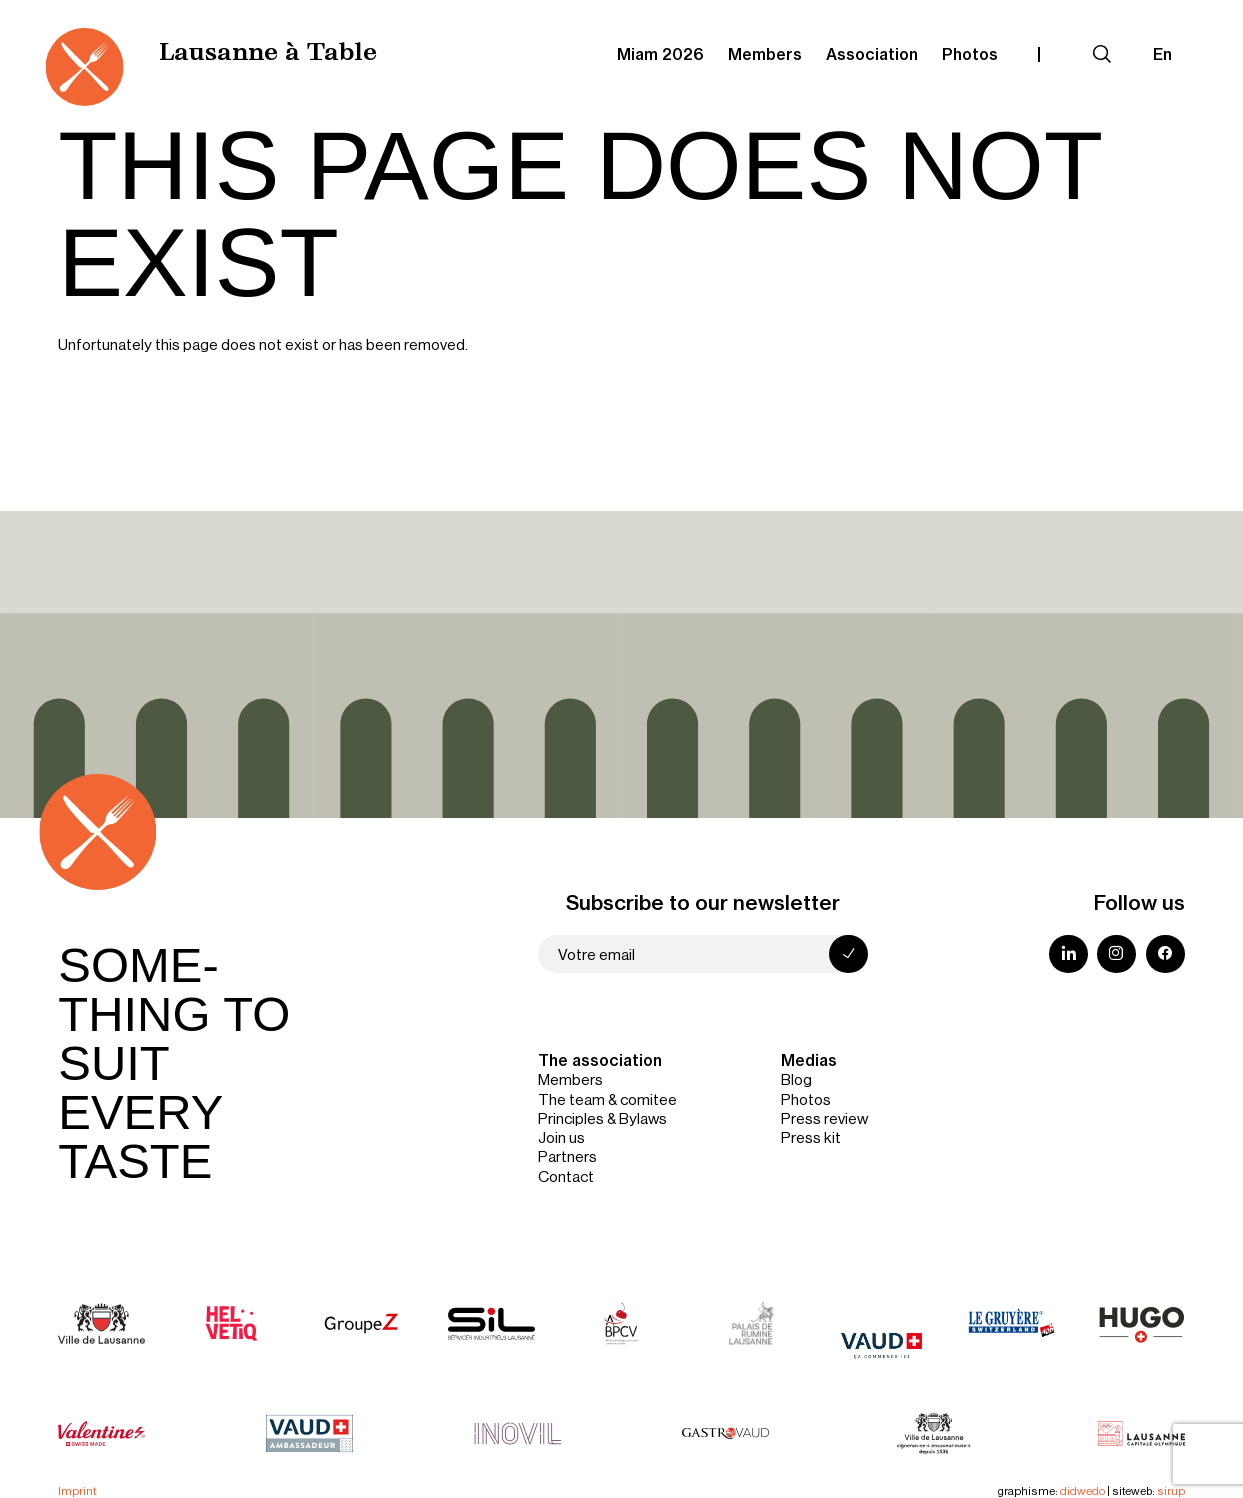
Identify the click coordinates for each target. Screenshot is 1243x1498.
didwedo (1082, 1490)
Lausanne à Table (268, 54)
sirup (1171, 1490)
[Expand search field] (1102, 54)
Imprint (77, 1490)
